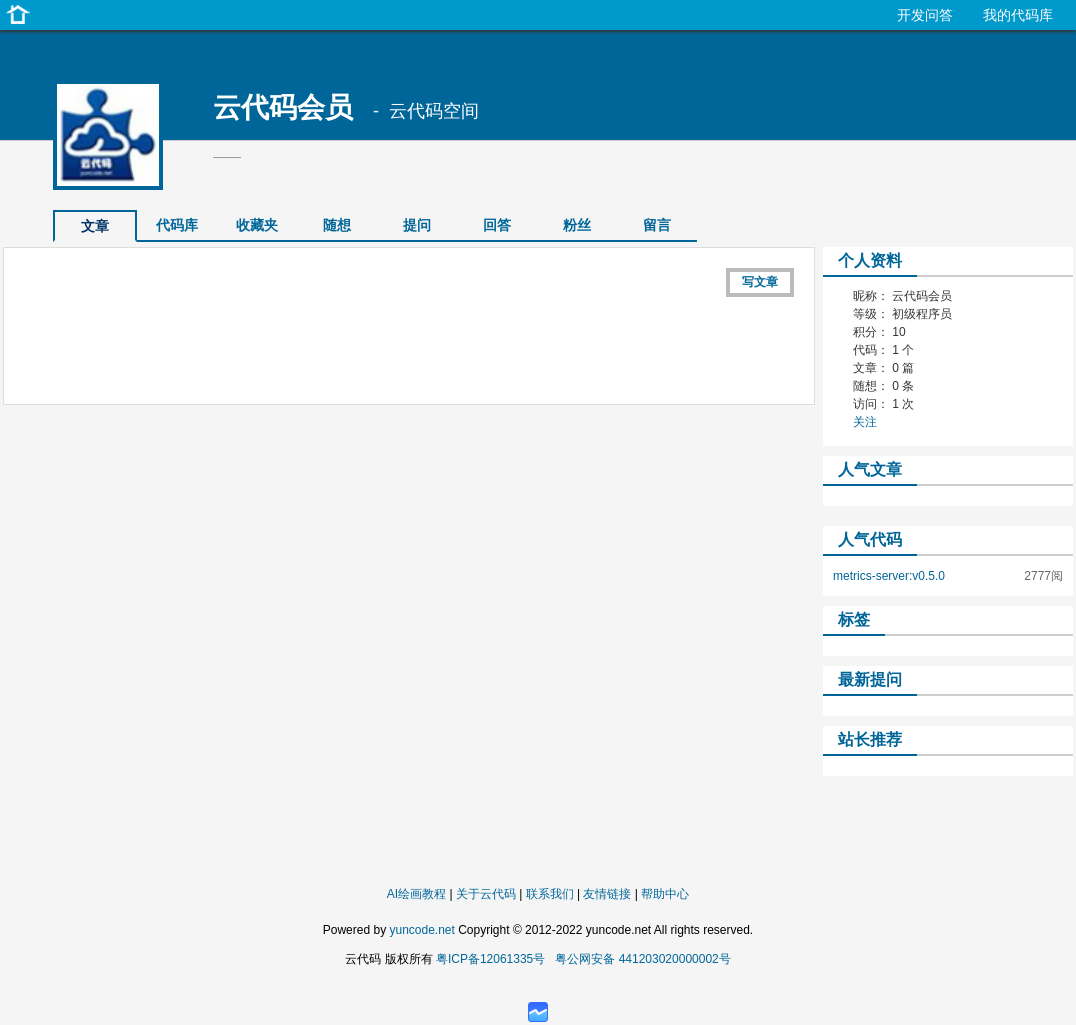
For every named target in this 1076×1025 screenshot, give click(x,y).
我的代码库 (1018, 15)
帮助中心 (665, 894)
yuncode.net (421, 930)
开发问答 (925, 15)
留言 (657, 225)
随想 (337, 225)
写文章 (760, 282)
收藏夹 (257, 225)
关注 (865, 422)
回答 (497, 225)
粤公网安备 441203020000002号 (642, 959)
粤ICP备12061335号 (490, 959)
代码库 (177, 225)
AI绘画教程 (416, 894)
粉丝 (577, 225)
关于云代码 (486, 894)
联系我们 (550, 894)
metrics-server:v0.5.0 (889, 576)
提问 (417, 225)
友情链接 (607, 894)
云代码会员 (283, 107)
